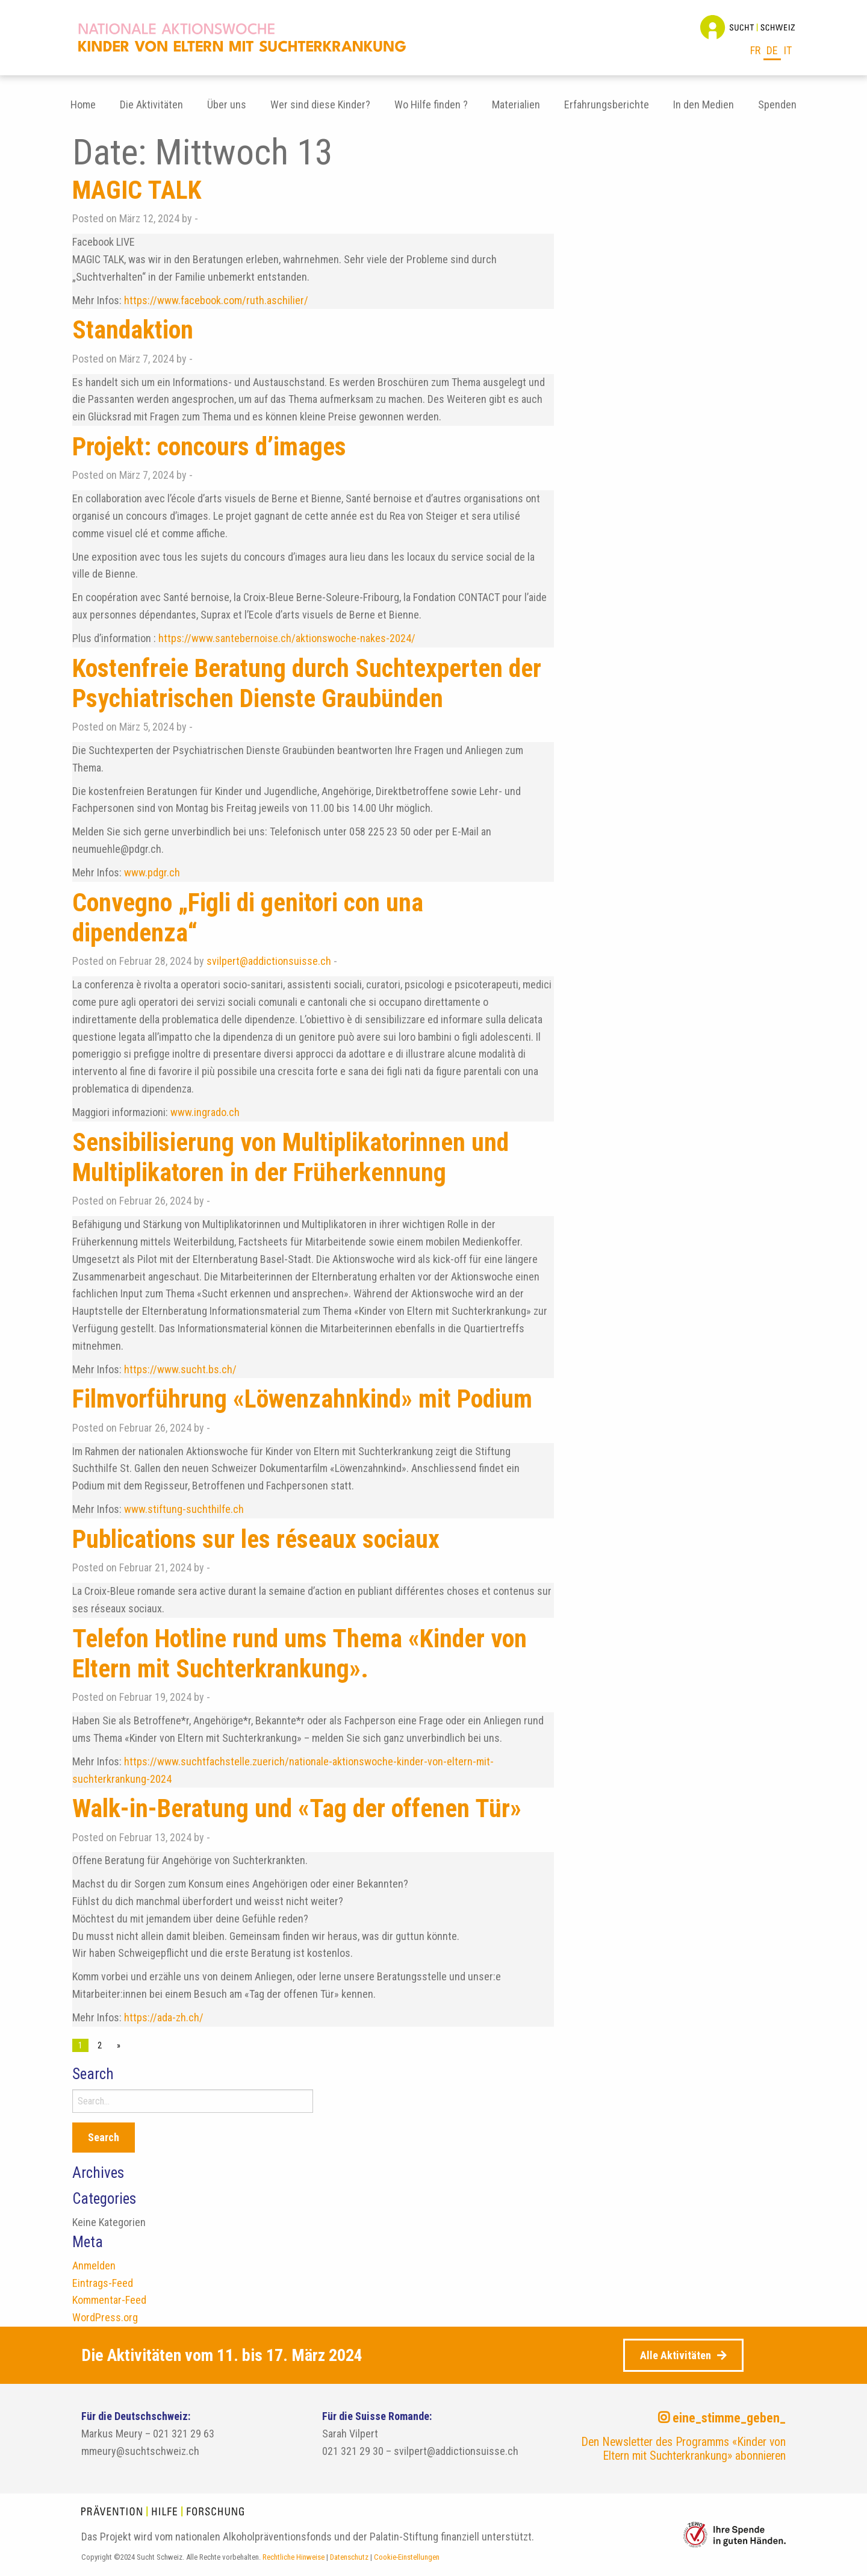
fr (755, 50)
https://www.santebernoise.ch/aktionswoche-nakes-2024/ (286, 638)
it (788, 50)
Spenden (777, 104)
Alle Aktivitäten (675, 2355)
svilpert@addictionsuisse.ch (269, 961)
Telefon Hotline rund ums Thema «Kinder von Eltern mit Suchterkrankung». (299, 1653)
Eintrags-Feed (102, 2283)
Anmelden (94, 2265)
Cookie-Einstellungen (407, 2557)
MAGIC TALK (137, 190)
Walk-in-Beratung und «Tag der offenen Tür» (296, 1808)
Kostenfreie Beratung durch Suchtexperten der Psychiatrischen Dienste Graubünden (306, 683)
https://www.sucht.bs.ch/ (180, 1369)
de (772, 50)
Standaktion (132, 330)
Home (83, 104)
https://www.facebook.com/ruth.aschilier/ (215, 300)
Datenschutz (349, 2557)
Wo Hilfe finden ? (431, 104)
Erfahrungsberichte (606, 104)
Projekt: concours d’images (209, 446)
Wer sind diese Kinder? (320, 104)
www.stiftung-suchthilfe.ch (185, 1509)
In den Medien (703, 104)
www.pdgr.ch (152, 872)
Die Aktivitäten (151, 104)
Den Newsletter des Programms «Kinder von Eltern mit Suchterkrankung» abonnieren (683, 2449)
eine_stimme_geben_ (722, 2417)
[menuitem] (83, 104)
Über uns (226, 104)
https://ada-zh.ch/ (164, 2017)
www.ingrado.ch (206, 1112)
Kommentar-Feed (109, 2300)
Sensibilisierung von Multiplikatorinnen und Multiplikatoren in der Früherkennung (290, 1157)
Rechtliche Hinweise (294, 2557)
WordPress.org (105, 2317)
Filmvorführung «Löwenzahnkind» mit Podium (302, 1399)
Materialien (516, 104)
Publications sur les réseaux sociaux (256, 1539)
